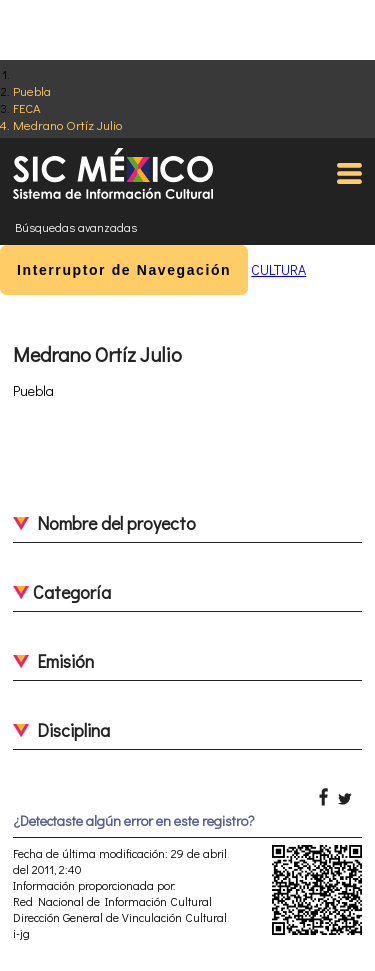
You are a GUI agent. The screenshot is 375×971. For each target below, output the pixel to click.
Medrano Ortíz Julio (67, 124)
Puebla (32, 90)
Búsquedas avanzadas (76, 227)
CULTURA (278, 269)
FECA (27, 107)
